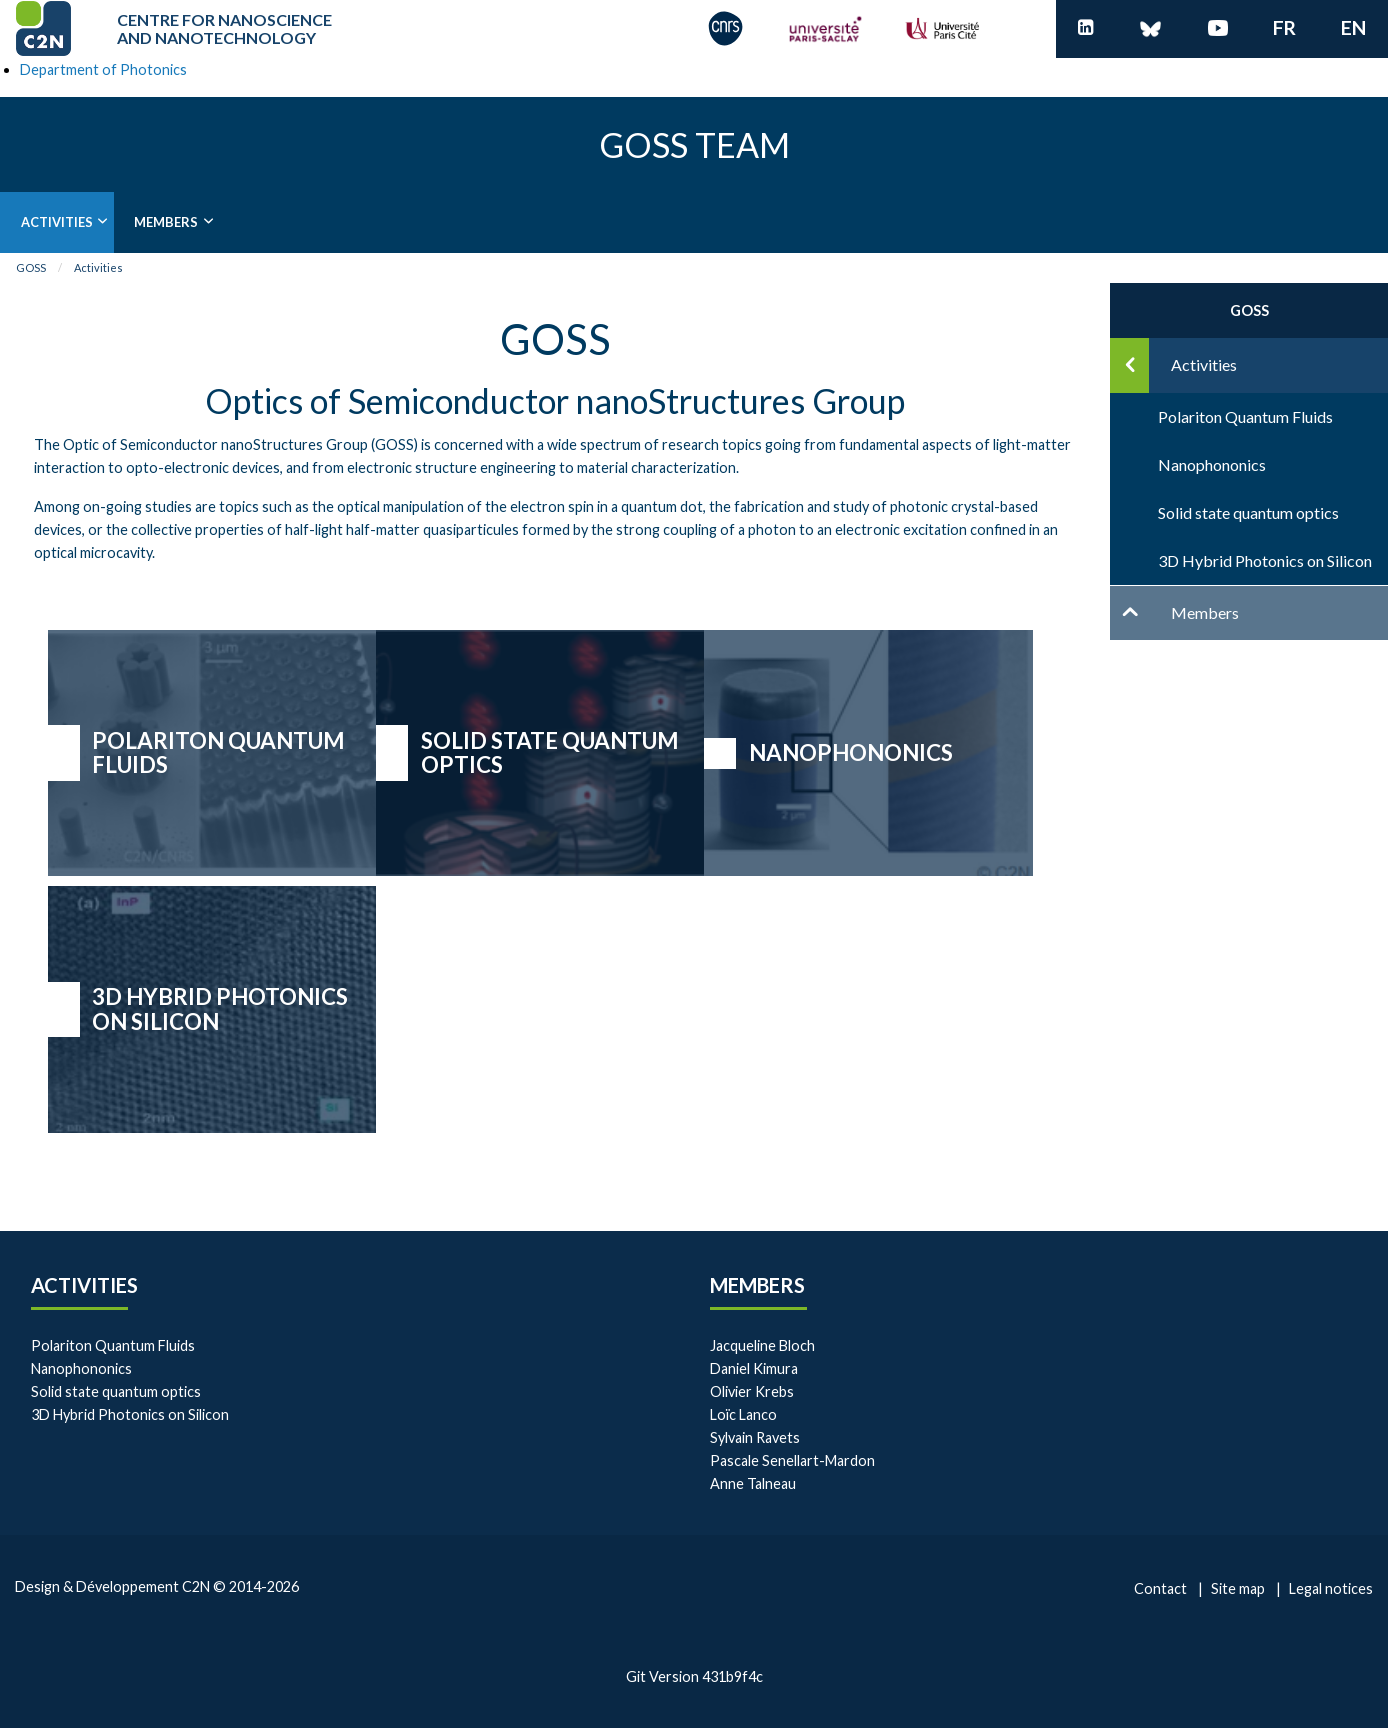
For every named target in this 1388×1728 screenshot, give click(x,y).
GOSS (31, 267)
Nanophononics (851, 752)
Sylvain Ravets (755, 1437)
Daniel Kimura (754, 1368)
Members (166, 222)
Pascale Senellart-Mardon (792, 1460)
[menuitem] (57, 222)
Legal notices (1331, 1588)
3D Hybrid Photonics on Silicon (220, 1009)
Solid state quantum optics (550, 753)
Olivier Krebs (752, 1391)
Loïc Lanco (743, 1414)
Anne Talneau (753, 1483)
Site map (1238, 1588)
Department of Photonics (103, 69)
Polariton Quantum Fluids (218, 753)
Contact (1160, 1588)
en (1353, 27)
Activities (57, 222)
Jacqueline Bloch (762, 1345)
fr (1284, 27)
